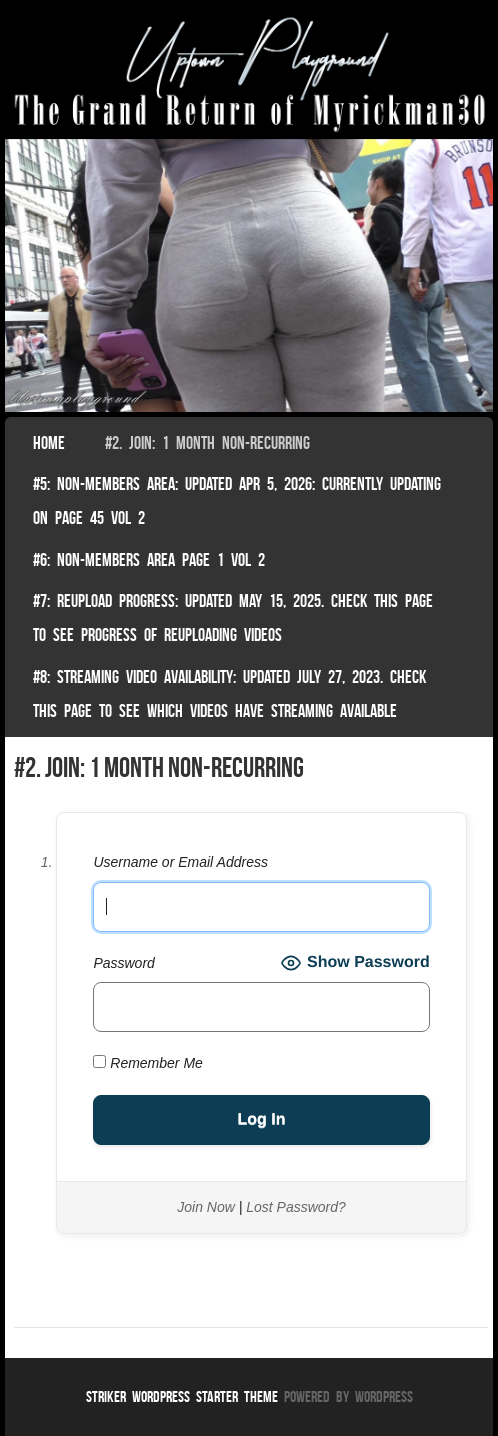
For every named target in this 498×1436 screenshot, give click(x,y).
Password (123, 963)
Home (49, 443)
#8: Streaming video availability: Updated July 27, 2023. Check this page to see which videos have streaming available (229, 694)
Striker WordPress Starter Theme (182, 1396)
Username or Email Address (180, 862)
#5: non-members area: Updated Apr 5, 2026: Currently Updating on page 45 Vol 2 (237, 501)
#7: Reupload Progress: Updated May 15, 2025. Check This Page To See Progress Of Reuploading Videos (233, 618)
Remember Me (147, 1063)
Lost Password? (296, 1207)
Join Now (206, 1207)
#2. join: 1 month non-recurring (207, 443)
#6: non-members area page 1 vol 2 (149, 560)
